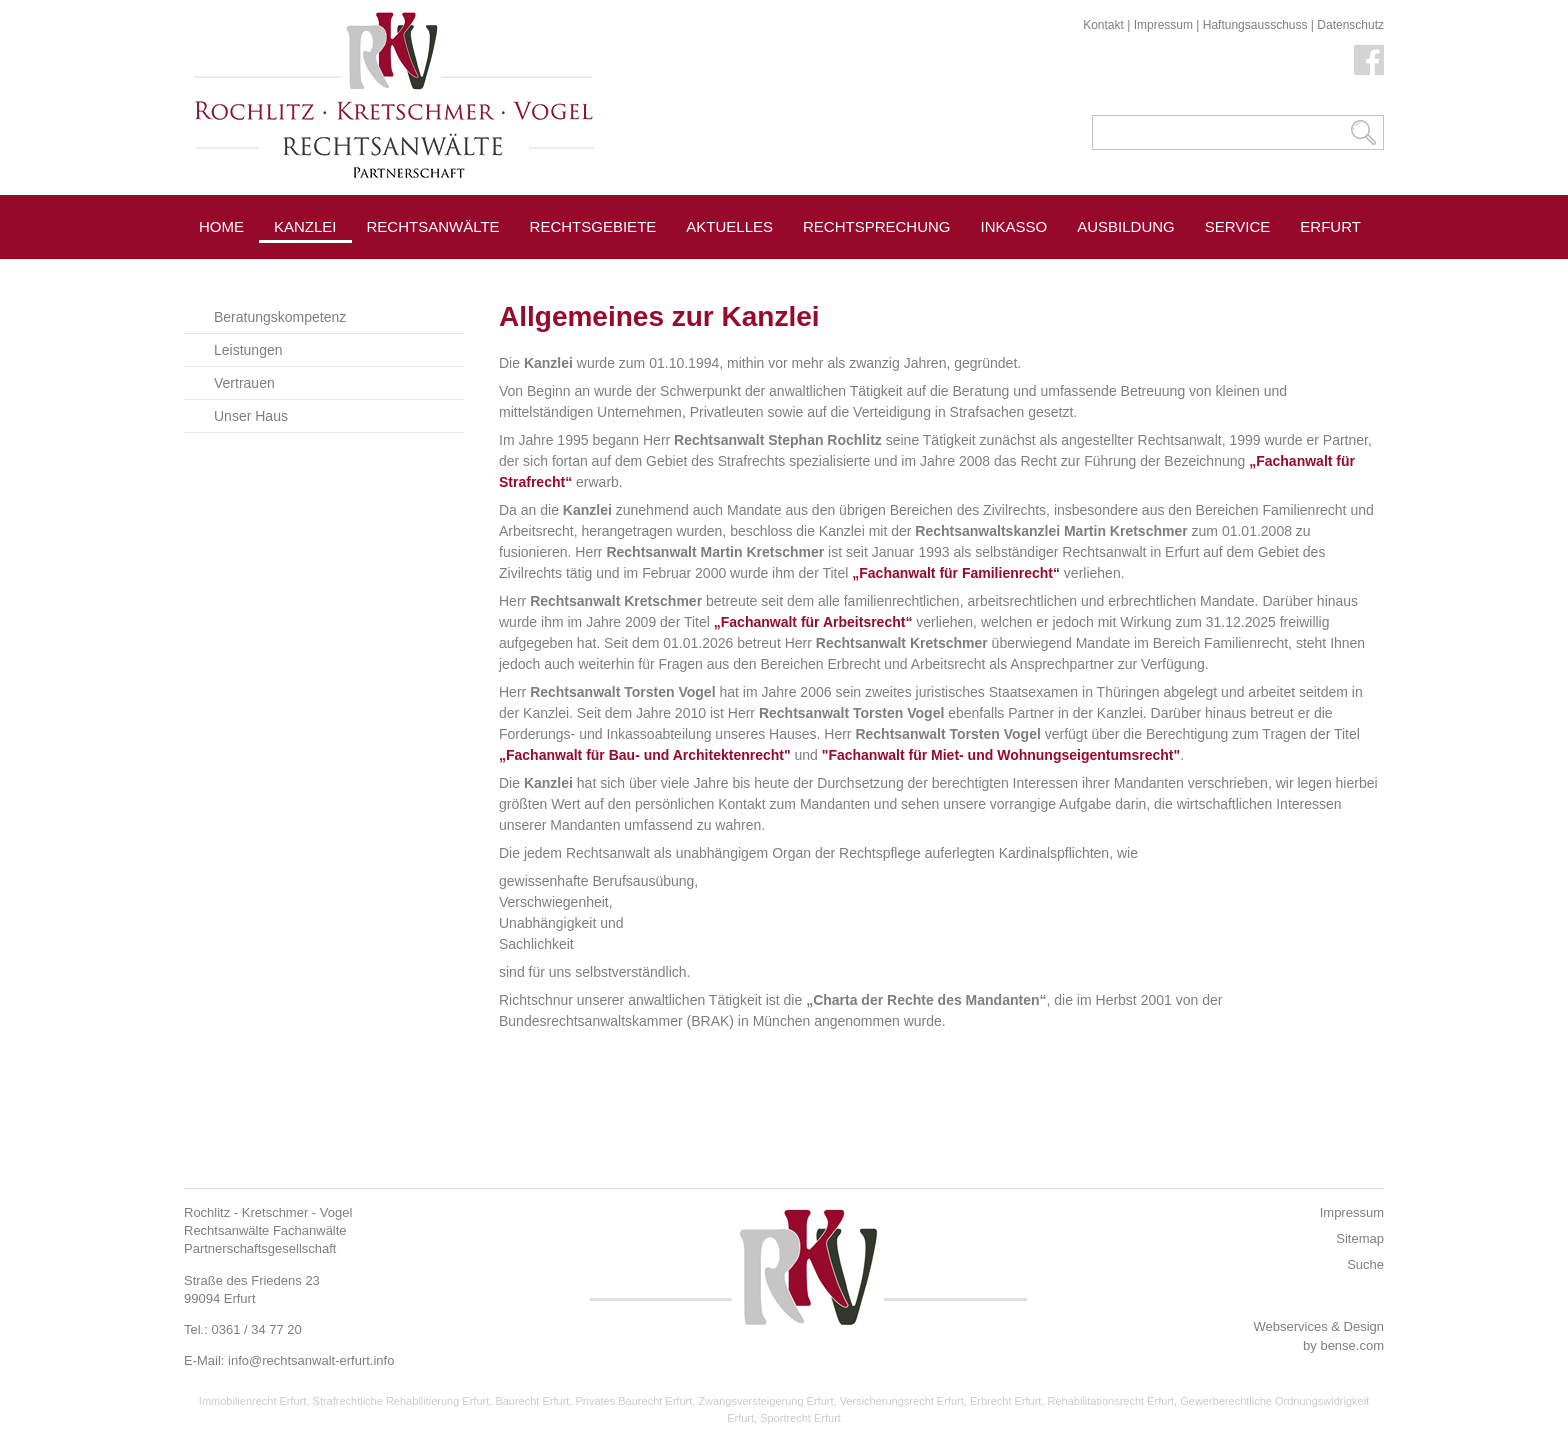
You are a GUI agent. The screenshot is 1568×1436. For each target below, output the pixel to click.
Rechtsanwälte (433, 226)
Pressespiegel (429, 271)
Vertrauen (244, 383)
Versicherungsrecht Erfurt (902, 1401)
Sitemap (1360, 1238)
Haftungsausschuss (1255, 25)
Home (221, 226)
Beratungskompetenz (280, 317)
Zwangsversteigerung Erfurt (765, 1401)
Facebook (1369, 60)
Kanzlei (305, 226)
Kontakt (1103, 25)
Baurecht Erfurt (532, 1401)
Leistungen (248, 350)
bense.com (1352, 1345)
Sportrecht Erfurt (800, 1418)
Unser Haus (251, 416)
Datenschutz (1350, 25)
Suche (1365, 1264)
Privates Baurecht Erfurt (633, 1401)
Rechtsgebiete (593, 226)
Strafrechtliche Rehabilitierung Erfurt (401, 1401)
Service (1238, 226)
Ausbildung (1126, 226)
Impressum (1163, 25)
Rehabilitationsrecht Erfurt (1111, 1401)
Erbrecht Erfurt (1006, 1401)
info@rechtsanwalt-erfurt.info (311, 1360)
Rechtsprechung (877, 226)
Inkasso (1014, 226)
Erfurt (1330, 226)
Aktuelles (729, 226)
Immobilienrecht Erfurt (253, 1401)
